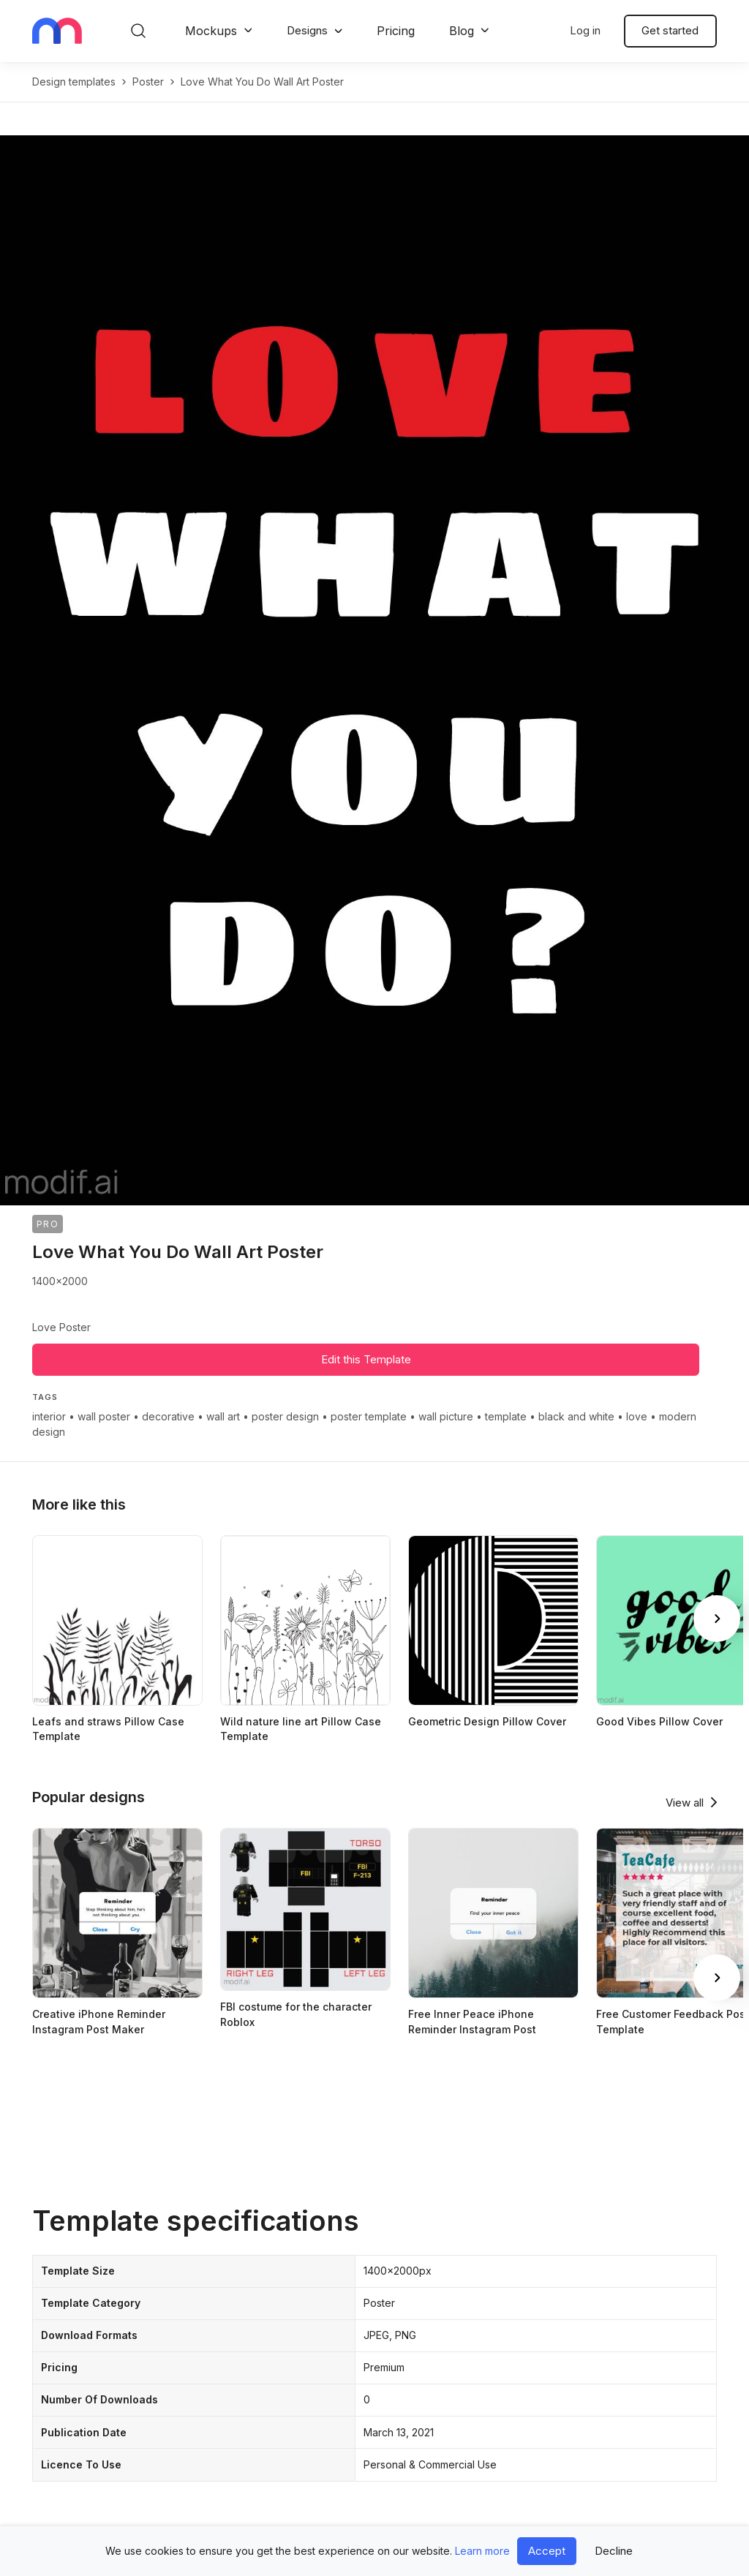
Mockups (211, 30)
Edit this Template (366, 1359)
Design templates (74, 81)
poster (148, 81)
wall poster (104, 1416)
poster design (285, 1416)
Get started (670, 30)
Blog (461, 30)
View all (685, 1802)
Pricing (396, 30)
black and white (576, 1416)
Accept (546, 2551)
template (506, 1416)
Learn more (482, 2551)
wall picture (445, 1416)
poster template (369, 1416)
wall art (223, 1416)
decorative (168, 1416)
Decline (614, 2551)
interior (49, 1416)
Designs (307, 30)
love (636, 1416)
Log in (585, 30)
